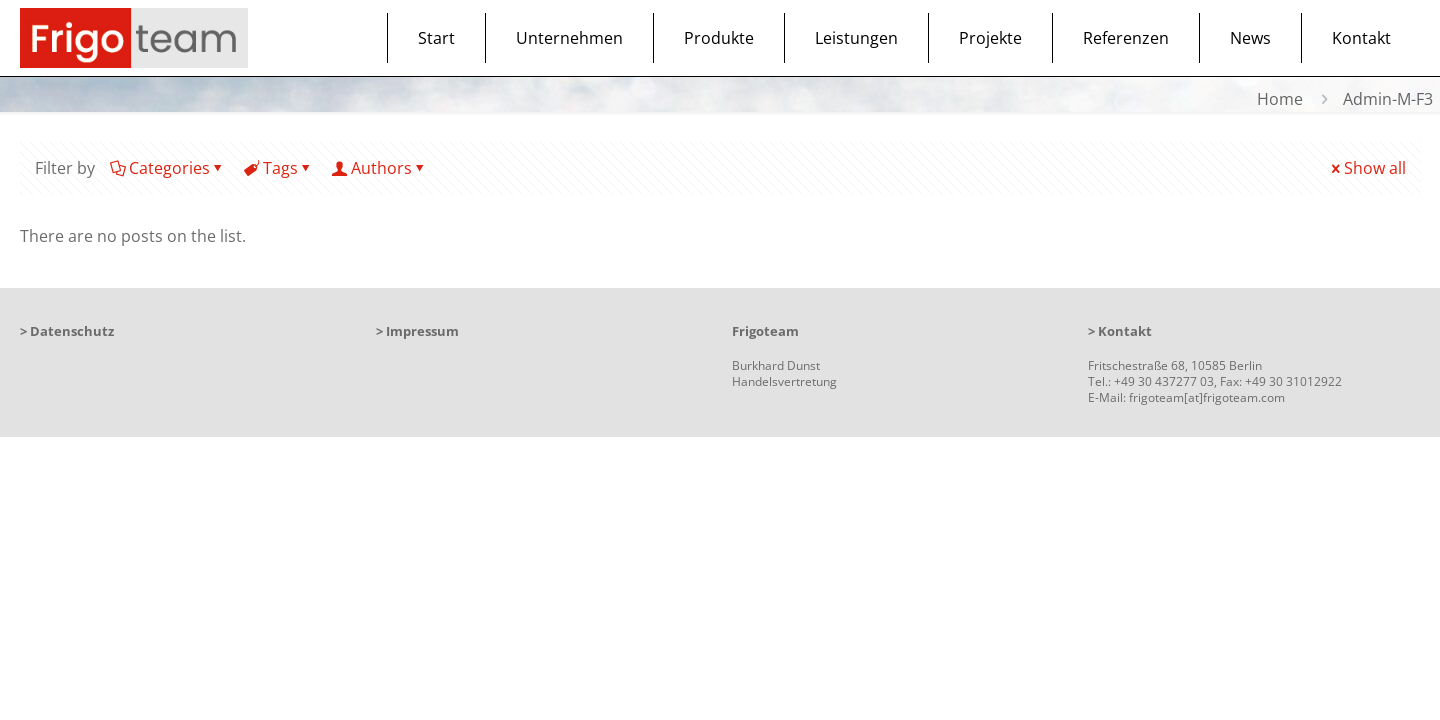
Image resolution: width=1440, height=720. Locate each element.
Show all (1367, 168)
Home (1280, 99)
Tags (279, 168)
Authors (380, 168)
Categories (168, 168)
